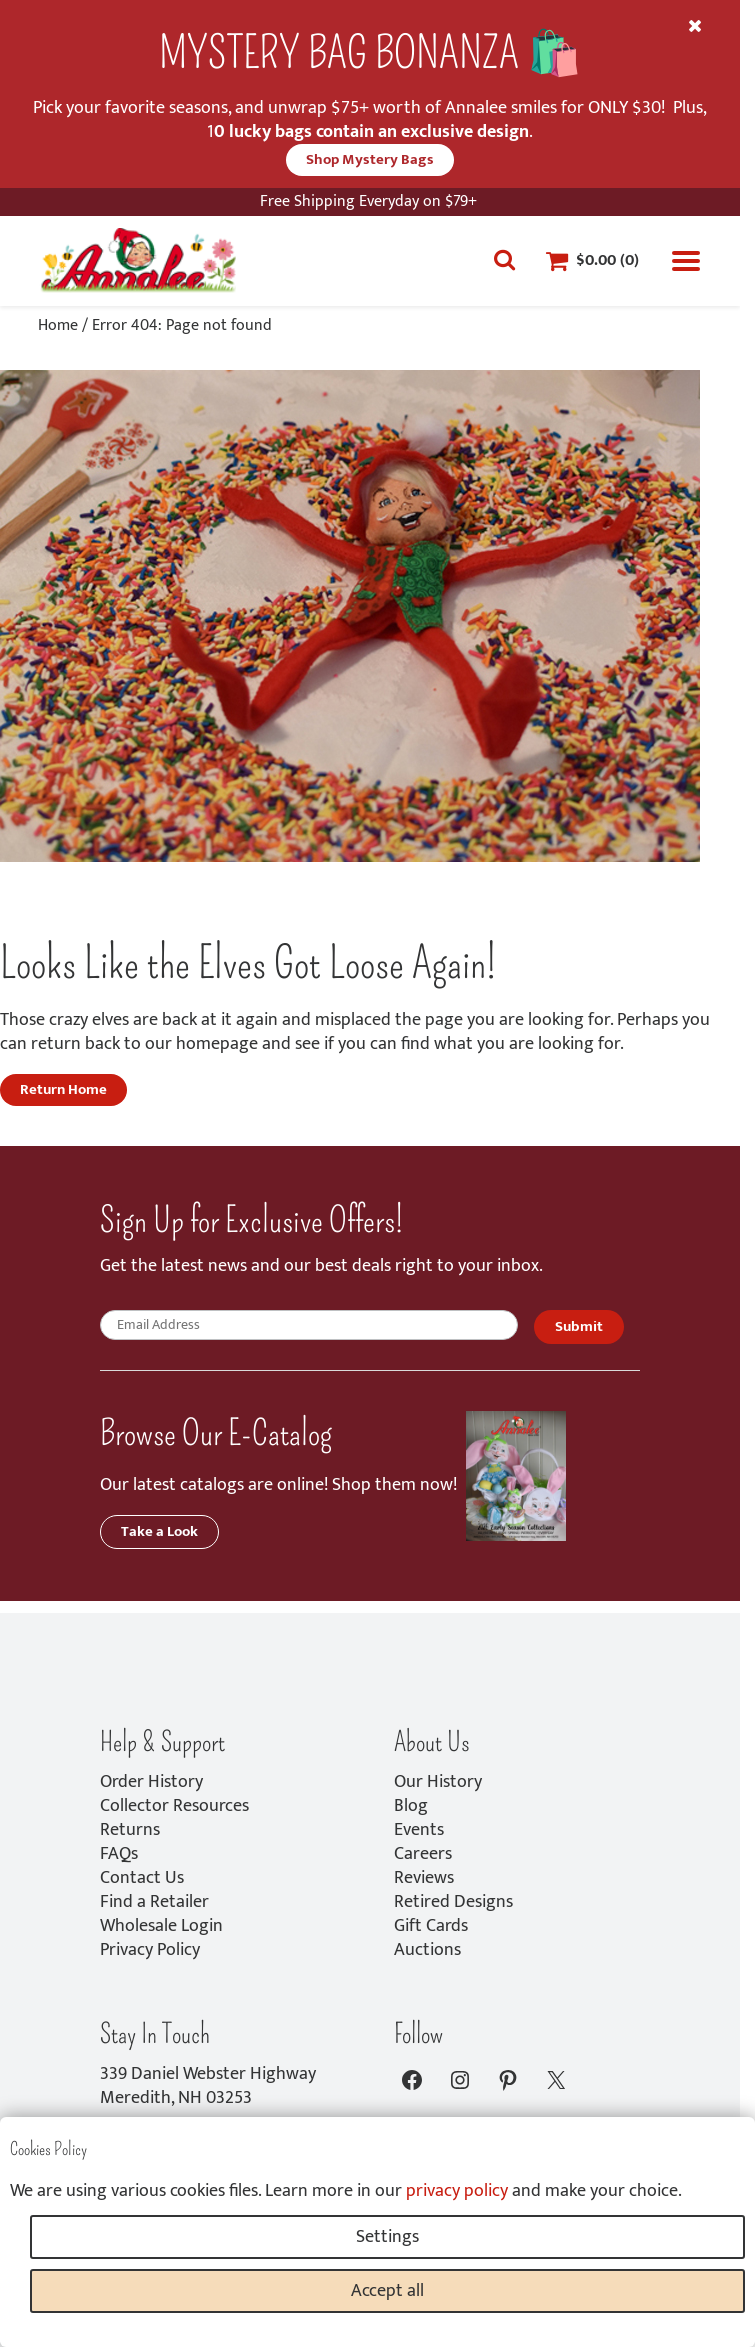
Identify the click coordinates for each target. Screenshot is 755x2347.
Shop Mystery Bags (370, 159)
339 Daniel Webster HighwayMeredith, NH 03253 (208, 2086)
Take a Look (159, 1531)
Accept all (387, 2291)
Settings (387, 2237)
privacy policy (457, 2191)
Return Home (63, 1089)
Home (58, 325)
